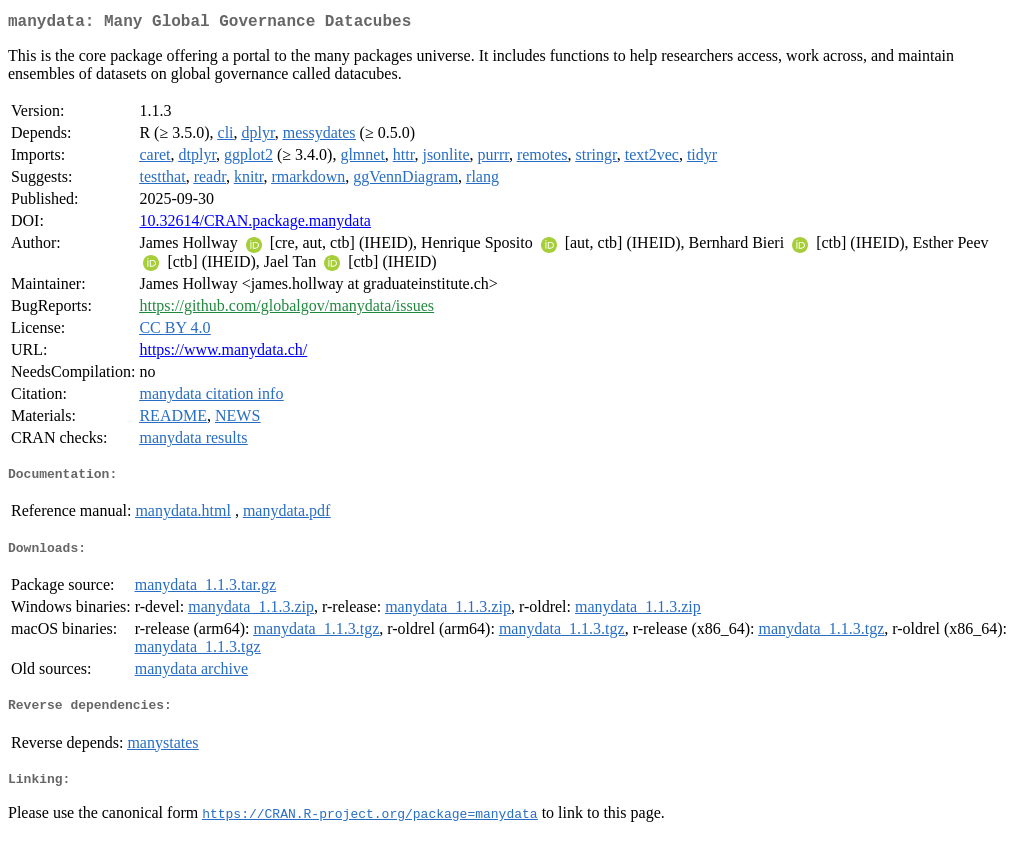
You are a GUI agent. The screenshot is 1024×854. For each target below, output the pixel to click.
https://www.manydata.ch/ (223, 353)
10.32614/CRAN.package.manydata (255, 224)
